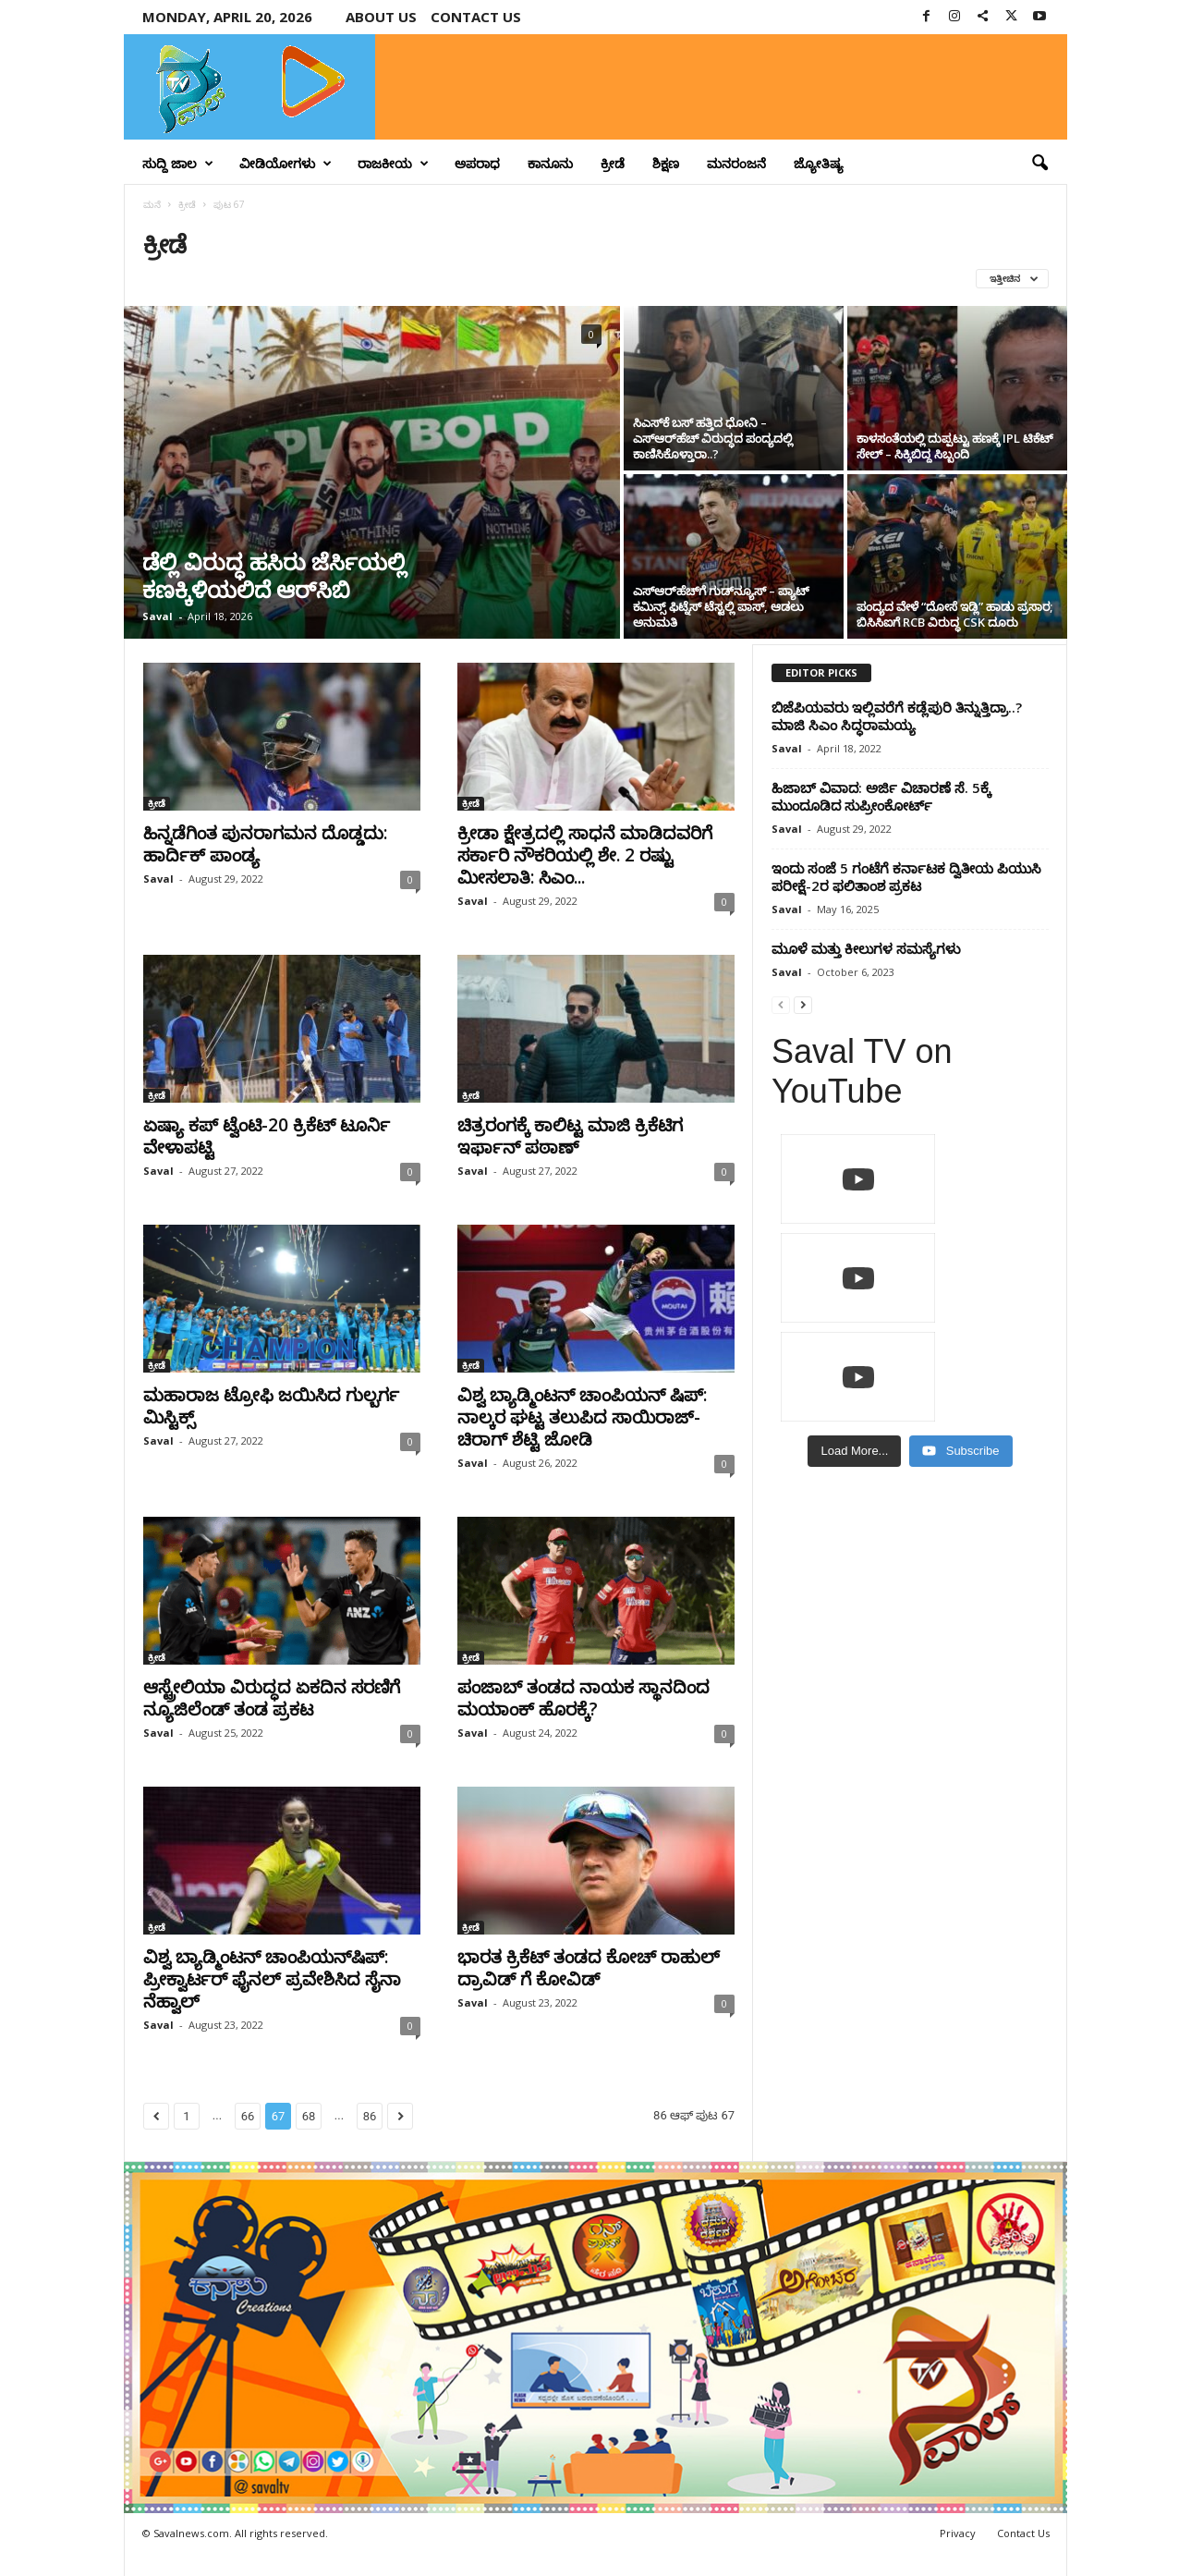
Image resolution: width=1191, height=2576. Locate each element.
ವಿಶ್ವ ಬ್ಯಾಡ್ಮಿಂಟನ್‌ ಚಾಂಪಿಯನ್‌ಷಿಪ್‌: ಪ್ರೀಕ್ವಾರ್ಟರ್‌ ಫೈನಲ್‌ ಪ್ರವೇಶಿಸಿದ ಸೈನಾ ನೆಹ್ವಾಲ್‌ (272, 1979)
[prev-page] (781, 1004)
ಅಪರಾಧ (477, 163)
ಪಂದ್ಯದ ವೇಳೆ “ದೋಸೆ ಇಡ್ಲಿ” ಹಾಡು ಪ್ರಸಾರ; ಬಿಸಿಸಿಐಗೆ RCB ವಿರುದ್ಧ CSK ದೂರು (954, 614)
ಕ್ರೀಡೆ (613, 163)
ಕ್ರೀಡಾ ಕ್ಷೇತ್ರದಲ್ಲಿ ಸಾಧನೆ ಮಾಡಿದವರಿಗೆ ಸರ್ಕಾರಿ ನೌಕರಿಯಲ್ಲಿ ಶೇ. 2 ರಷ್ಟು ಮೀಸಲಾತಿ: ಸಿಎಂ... (584, 855)
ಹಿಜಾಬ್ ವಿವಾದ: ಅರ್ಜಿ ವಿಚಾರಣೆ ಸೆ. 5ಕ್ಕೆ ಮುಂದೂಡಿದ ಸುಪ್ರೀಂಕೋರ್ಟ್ (881, 796)
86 (370, 2116)
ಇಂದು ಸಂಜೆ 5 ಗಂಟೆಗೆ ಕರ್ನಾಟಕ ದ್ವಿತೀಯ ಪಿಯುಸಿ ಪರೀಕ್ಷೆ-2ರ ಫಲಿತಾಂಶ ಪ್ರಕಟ (906, 877)
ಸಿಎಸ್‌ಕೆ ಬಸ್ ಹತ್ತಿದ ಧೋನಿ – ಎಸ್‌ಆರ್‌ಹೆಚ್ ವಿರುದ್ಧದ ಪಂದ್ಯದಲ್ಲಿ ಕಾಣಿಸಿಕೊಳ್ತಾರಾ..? (713, 438)
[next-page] (803, 1004)
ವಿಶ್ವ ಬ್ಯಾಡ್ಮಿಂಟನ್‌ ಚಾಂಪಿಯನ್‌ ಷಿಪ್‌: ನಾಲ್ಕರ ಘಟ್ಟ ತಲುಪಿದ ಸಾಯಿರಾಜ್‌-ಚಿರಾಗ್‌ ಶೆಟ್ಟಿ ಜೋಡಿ (582, 1417)
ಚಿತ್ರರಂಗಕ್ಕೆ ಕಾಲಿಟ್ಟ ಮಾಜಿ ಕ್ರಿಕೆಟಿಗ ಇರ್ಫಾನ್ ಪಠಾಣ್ (570, 1136)
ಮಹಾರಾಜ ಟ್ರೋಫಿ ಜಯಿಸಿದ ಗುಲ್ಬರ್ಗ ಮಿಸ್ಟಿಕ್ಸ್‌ (271, 1406)
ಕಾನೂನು (550, 163)
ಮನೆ (152, 204)
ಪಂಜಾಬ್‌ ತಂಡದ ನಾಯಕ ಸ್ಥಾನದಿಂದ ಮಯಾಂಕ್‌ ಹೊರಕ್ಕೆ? (583, 1698)
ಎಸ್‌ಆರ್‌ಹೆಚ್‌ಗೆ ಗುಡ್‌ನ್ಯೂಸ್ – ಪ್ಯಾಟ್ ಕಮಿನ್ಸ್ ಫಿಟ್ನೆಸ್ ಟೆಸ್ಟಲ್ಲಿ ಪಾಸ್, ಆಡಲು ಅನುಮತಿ (721, 606)
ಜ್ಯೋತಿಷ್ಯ (819, 163)
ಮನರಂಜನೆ (736, 163)
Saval (157, 616)
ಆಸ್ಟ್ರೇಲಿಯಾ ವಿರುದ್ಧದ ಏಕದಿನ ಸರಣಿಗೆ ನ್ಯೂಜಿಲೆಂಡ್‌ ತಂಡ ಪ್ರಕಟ (271, 1698)
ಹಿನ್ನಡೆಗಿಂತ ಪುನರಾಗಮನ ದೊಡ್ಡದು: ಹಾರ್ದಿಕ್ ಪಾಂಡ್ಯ (265, 844)
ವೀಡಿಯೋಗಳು (285, 163)
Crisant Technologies (334, 2555)
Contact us (476, 16)
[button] (1039, 163)
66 (248, 2116)
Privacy (958, 2533)
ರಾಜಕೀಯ (393, 163)
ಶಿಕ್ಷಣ (665, 163)
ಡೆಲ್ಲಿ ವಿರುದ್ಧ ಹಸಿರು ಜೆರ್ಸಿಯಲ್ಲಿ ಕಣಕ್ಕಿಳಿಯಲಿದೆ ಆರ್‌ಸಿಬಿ (274, 575)
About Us (381, 16)
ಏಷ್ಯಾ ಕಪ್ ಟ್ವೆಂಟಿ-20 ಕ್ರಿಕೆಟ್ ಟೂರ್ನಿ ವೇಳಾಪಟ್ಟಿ (266, 1136)
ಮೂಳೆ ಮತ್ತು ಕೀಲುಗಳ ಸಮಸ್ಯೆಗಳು (866, 948)
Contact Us (1023, 2533)
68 (309, 2116)
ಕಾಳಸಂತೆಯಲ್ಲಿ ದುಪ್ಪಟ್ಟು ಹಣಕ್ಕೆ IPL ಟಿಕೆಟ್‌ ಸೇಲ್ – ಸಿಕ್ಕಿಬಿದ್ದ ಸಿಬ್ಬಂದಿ (955, 446)
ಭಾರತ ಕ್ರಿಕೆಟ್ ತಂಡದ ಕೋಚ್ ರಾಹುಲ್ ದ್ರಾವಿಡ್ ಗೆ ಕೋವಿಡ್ (588, 1968)
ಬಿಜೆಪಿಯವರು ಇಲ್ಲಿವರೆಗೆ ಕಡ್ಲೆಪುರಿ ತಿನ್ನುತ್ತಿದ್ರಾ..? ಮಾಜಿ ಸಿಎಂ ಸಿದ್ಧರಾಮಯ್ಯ (897, 716)
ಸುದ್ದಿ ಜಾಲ (177, 163)
